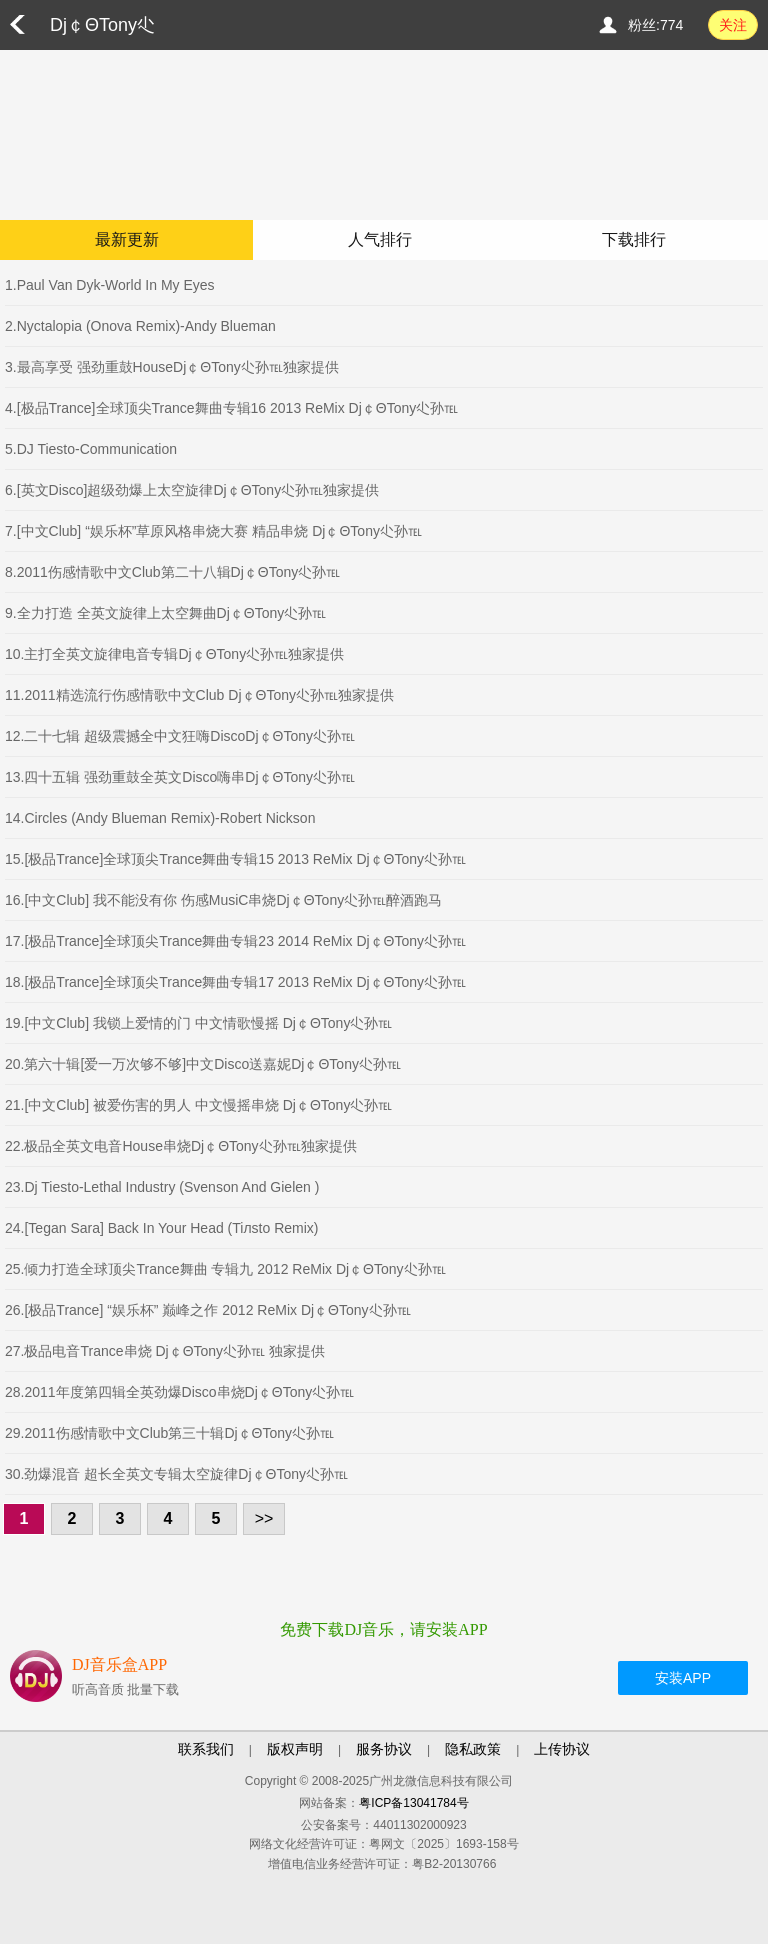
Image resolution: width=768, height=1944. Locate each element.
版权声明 (295, 1749)
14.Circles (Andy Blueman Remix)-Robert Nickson (160, 818)
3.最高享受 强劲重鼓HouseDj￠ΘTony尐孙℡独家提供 (172, 367)
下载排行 (634, 239)
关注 (733, 25)
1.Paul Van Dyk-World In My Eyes (110, 285)
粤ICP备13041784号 (413, 1803)
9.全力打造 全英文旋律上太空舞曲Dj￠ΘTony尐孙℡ (165, 613)
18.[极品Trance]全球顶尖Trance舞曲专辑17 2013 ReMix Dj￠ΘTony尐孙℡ (235, 982)
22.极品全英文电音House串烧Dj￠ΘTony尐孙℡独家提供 (181, 1146)
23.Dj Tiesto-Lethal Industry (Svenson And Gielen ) (162, 1187)
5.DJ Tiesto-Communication (91, 449)
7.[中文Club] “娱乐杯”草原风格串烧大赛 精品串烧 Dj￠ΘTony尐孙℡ (213, 531)
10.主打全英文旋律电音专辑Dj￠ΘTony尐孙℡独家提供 (174, 654)
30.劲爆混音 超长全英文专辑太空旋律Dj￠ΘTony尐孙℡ (176, 1474)
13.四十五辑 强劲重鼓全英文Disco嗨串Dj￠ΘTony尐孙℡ (180, 777)
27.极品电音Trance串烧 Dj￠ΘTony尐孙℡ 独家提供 (165, 1351)
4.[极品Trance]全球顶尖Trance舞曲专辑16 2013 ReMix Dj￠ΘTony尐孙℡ (231, 408)
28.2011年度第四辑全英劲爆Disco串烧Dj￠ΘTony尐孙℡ (179, 1392)
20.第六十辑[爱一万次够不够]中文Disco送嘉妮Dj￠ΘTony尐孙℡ (203, 1064)
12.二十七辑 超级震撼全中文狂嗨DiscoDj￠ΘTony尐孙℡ (180, 736)
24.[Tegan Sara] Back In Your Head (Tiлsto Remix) (161, 1228)
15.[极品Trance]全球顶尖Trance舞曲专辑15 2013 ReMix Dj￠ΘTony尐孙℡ (235, 859)
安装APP (683, 1678)
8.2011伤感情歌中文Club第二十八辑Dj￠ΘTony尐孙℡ (172, 572)
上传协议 (562, 1749)
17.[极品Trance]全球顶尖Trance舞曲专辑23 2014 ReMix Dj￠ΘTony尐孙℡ (235, 941)
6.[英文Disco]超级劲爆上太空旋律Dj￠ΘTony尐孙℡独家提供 (192, 490)
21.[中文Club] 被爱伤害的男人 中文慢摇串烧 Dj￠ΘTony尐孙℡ (198, 1105)
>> (264, 1518)
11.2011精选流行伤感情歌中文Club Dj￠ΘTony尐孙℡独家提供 (199, 695)
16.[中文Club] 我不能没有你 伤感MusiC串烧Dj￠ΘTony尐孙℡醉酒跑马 (223, 900)
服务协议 (384, 1749)
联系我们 (206, 1749)
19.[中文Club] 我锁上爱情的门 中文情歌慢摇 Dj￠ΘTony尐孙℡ (198, 1023)
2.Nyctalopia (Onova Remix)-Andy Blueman (140, 326)
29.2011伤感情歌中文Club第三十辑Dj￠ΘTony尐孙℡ (169, 1433)
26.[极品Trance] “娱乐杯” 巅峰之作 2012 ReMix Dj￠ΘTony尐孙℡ (208, 1310)
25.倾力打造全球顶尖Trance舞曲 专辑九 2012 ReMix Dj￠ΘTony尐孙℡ (225, 1269)
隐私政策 (473, 1749)
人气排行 (380, 239)
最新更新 (127, 239)
